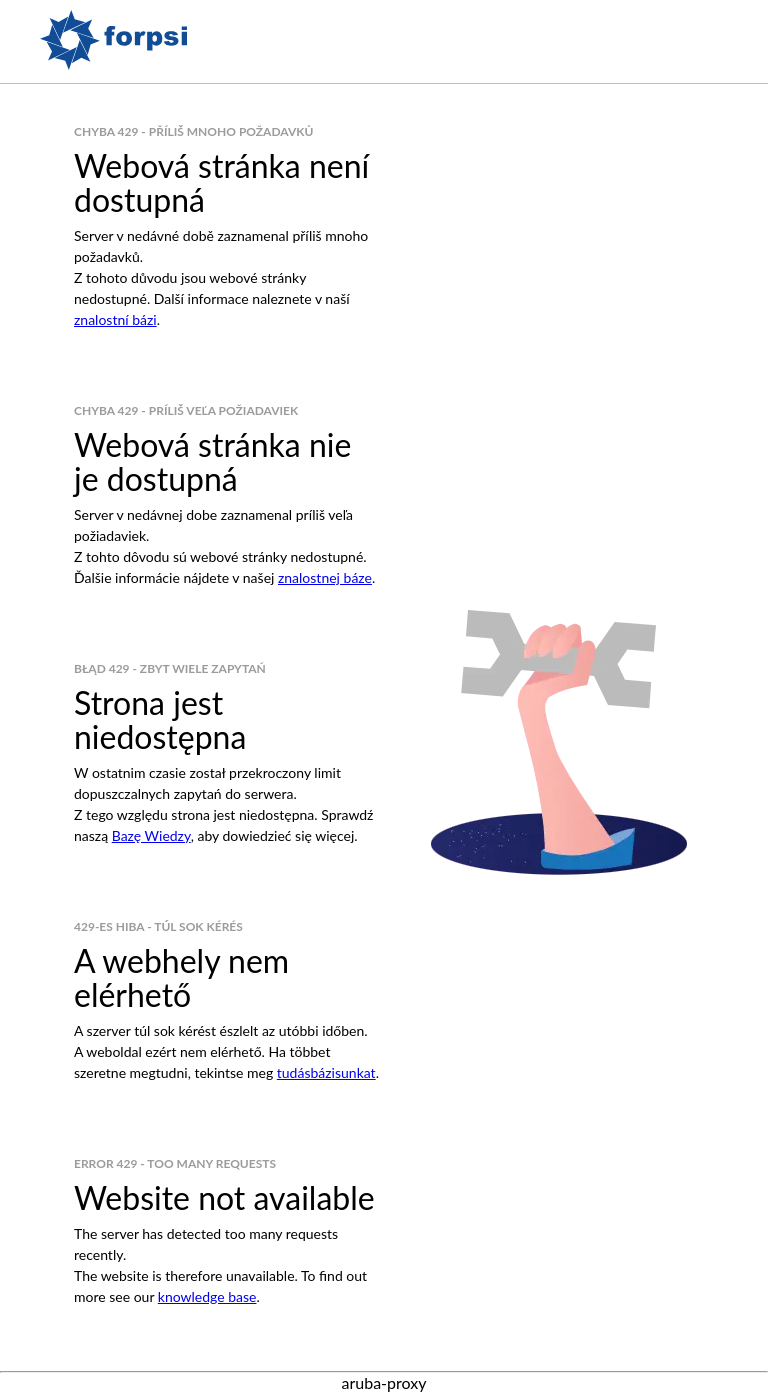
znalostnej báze (325, 577)
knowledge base (207, 1296)
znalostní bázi (115, 319)
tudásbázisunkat (326, 1072)
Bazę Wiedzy (151, 835)
